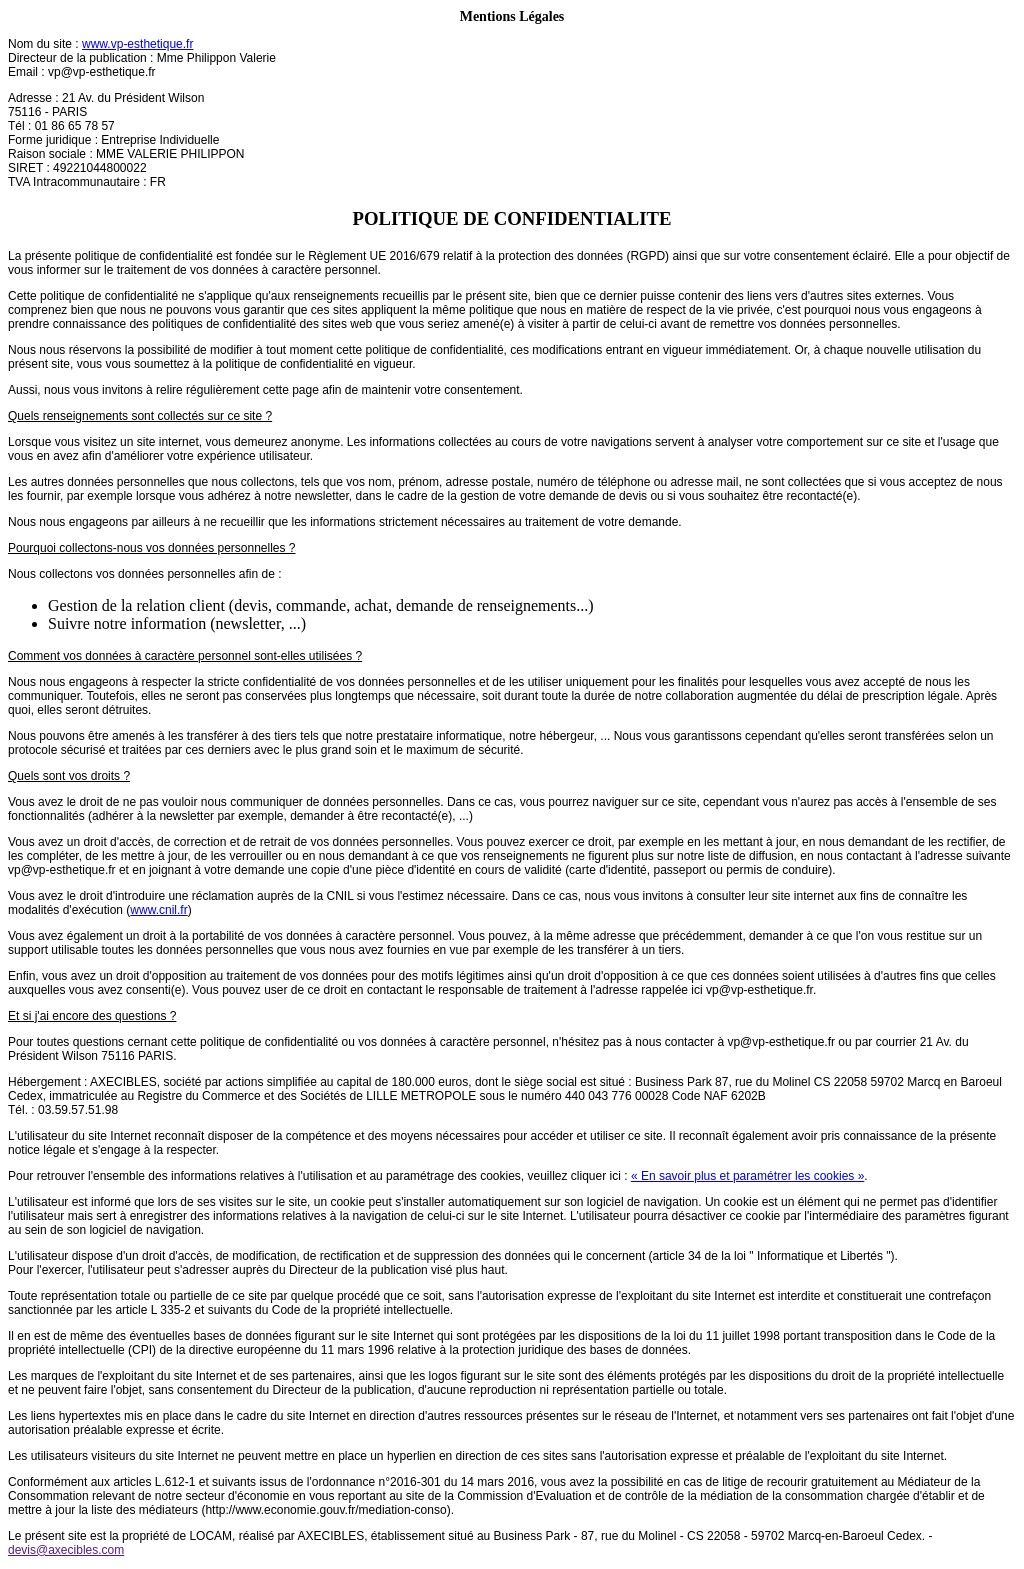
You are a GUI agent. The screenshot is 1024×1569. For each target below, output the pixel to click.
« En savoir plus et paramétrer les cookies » (747, 1176)
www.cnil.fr (158, 910)
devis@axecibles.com (66, 1550)
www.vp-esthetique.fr (137, 44)
